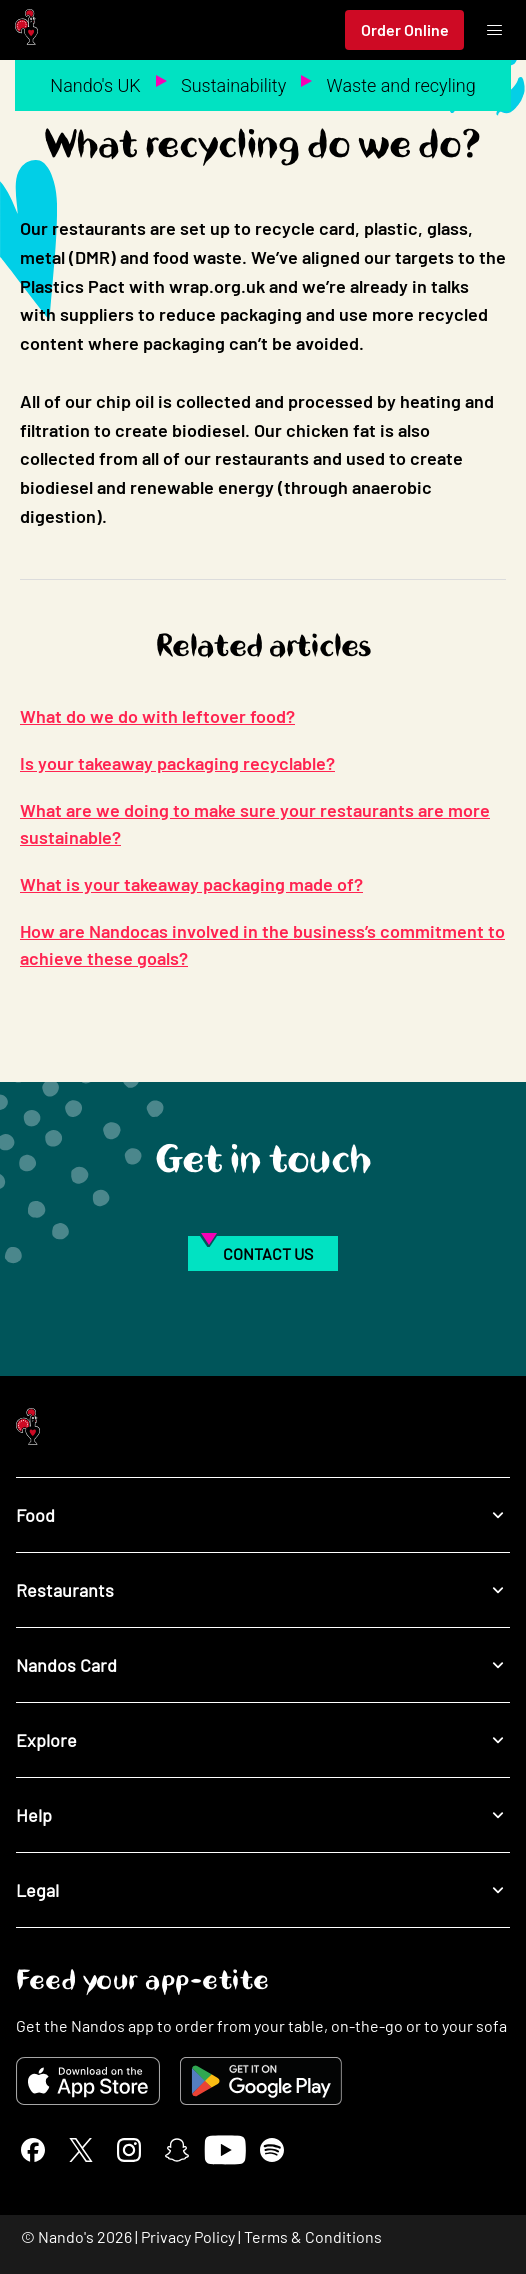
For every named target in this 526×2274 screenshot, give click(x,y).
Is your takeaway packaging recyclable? (177, 763)
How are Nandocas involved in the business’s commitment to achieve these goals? (262, 944)
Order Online (405, 29)
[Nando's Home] (26, 30)
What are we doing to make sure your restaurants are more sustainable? (255, 823)
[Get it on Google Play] (261, 2081)
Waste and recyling (401, 85)
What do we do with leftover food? (157, 716)
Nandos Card (263, 1665)
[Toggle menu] (494, 30)
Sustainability (233, 85)
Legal (263, 1890)
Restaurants (263, 1590)
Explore (263, 1740)
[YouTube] (224, 2150)
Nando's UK (95, 85)
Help (263, 1815)
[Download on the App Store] (88, 2081)
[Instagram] (129, 2150)
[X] (81, 2150)
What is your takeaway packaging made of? (191, 884)
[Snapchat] (177, 2150)
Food (263, 1515)
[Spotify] (272, 2150)
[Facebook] (33, 2150)
